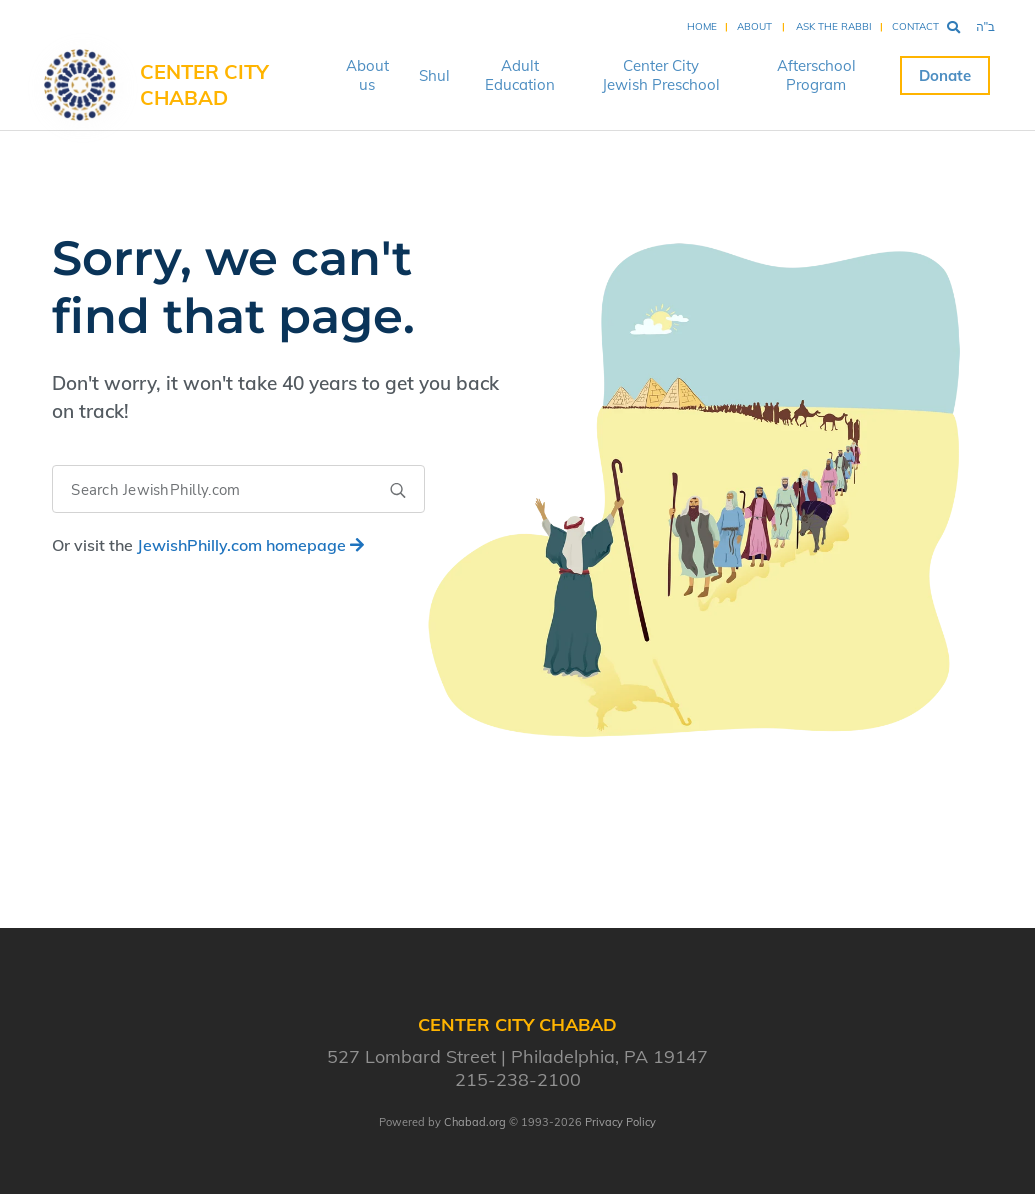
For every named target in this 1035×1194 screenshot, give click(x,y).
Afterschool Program (816, 75)
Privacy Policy (620, 1122)
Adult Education (520, 75)
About (754, 26)
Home (702, 26)
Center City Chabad (204, 84)
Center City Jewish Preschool (661, 75)
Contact (915, 26)
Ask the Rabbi (834, 26)
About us (367, 75)
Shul (434, 75)
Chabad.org (475, 1122)
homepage (250, 545)
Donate (945, 75)
